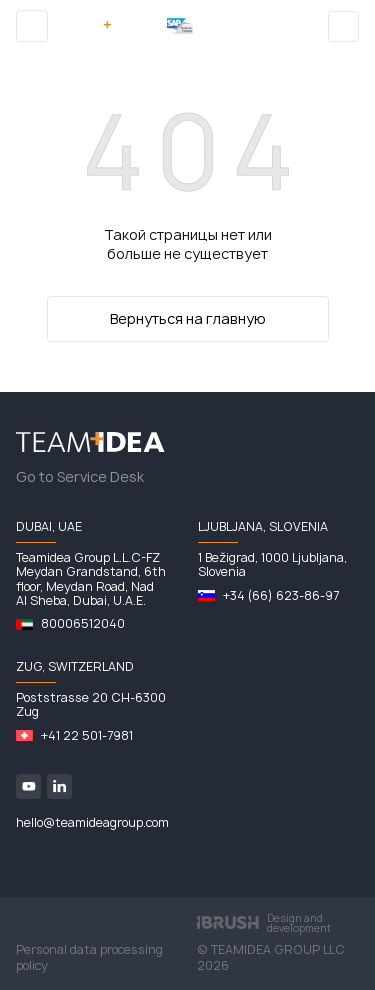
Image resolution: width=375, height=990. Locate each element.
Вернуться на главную (188, 318)
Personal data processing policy (89, 958)
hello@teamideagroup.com (92, 823)
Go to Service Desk (80, 477)
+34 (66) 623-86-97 (281, 596)
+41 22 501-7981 (87, 736)
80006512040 (83, 624)
